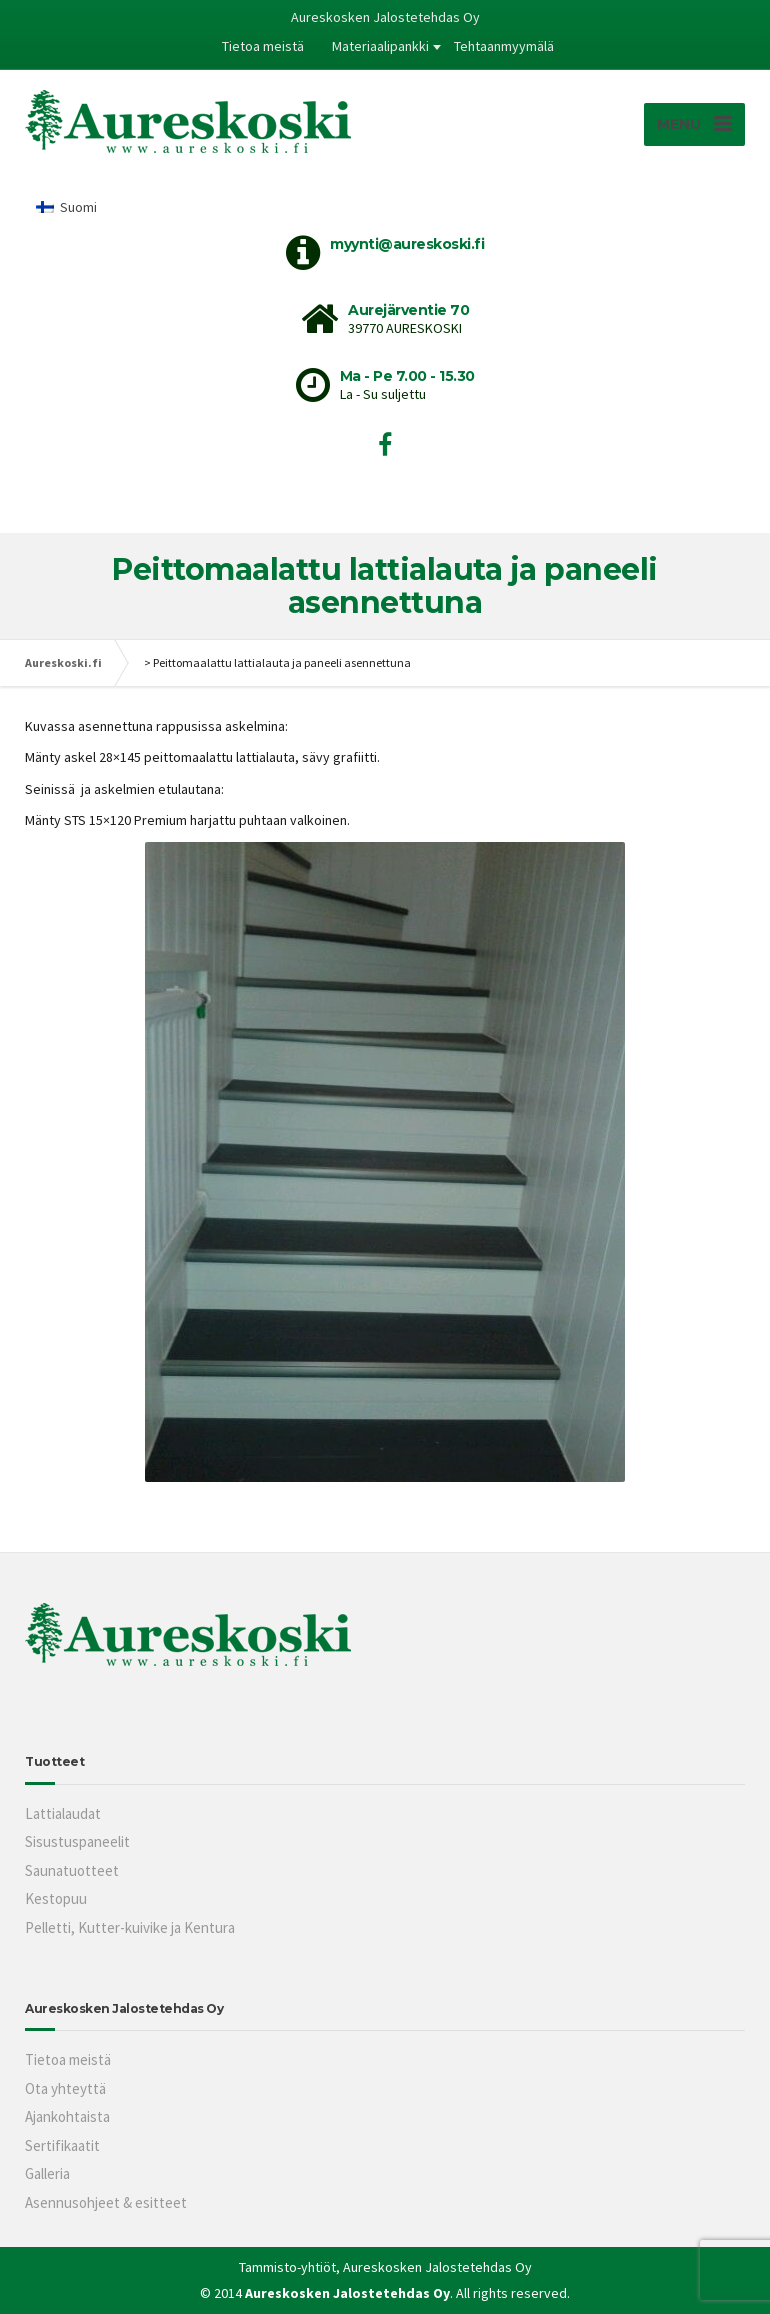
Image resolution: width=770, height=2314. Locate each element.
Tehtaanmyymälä (504, 46)
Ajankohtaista (67, 2116)
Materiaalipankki (380, 46)
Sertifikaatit (62, 2145)
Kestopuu (56, 1898)
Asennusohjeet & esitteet (106, 2202)
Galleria (47, 2173)
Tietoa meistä (263, 46)
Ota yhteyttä (65, 2088)
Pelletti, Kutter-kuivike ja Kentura (130, 1927)
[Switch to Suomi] (66, 206)
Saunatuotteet (72, 1870)
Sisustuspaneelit (77, 1841)
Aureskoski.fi (63, 662)
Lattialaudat (63, 1813)
